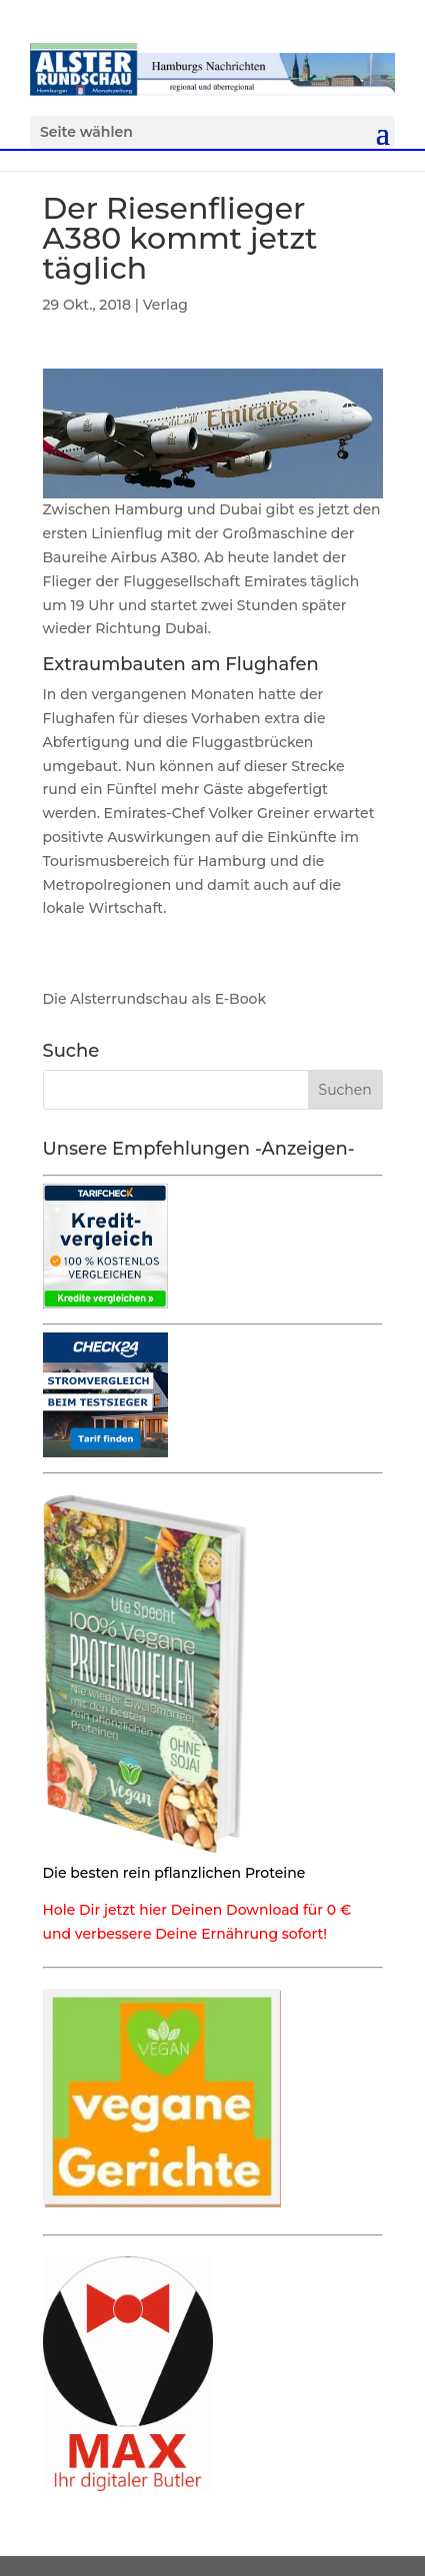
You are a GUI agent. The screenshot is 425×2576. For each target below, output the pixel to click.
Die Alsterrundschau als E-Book (155, 999)
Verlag (165, 305)
